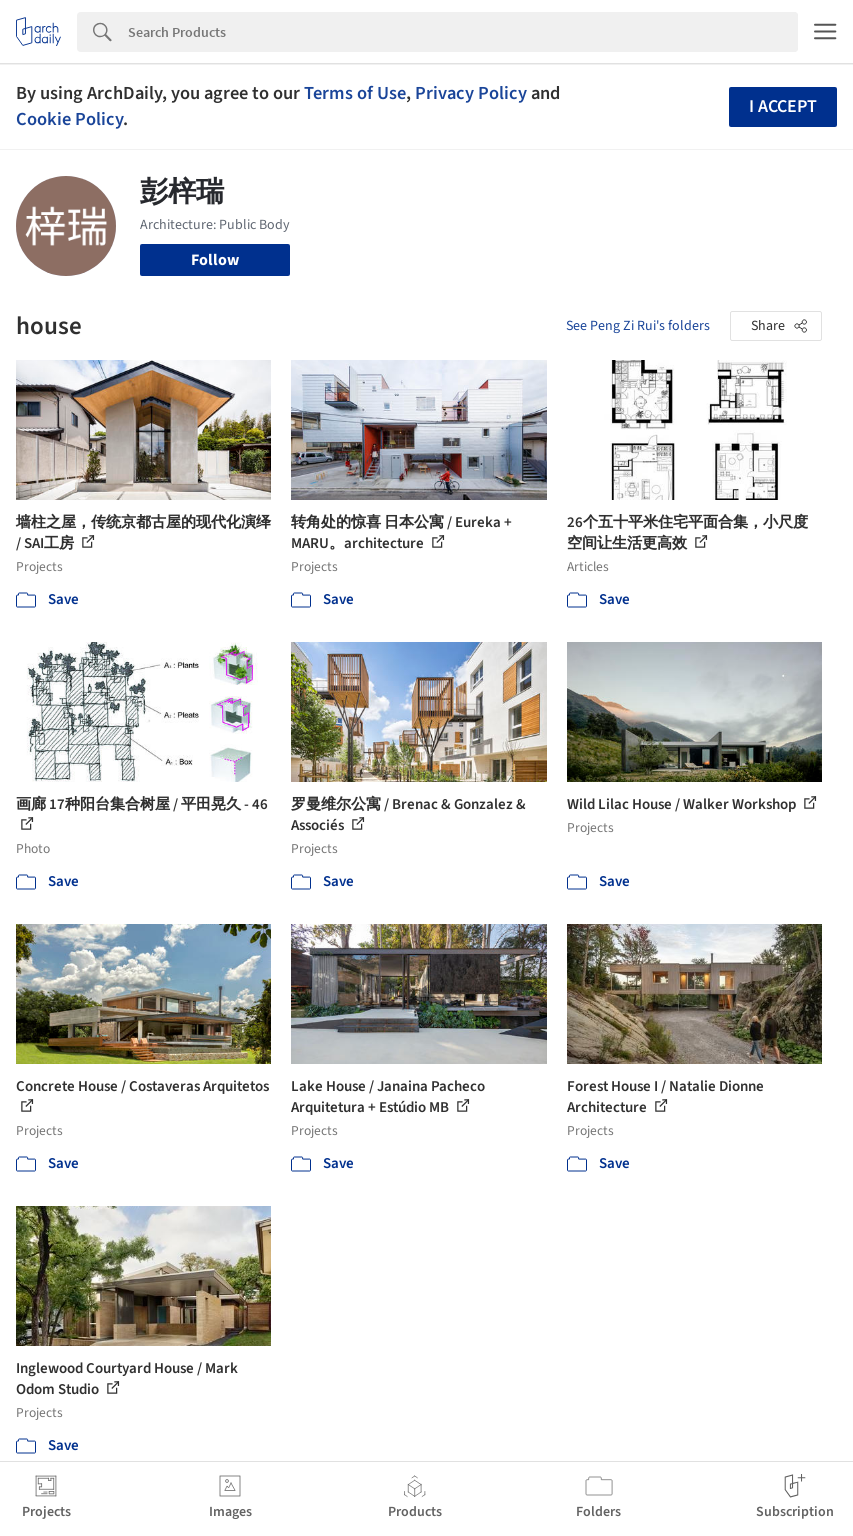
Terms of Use (355, 93)
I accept (783, 106)
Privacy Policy (471, 93)
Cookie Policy (69, 119)
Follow (215, 260)
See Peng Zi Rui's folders (638, 326)
